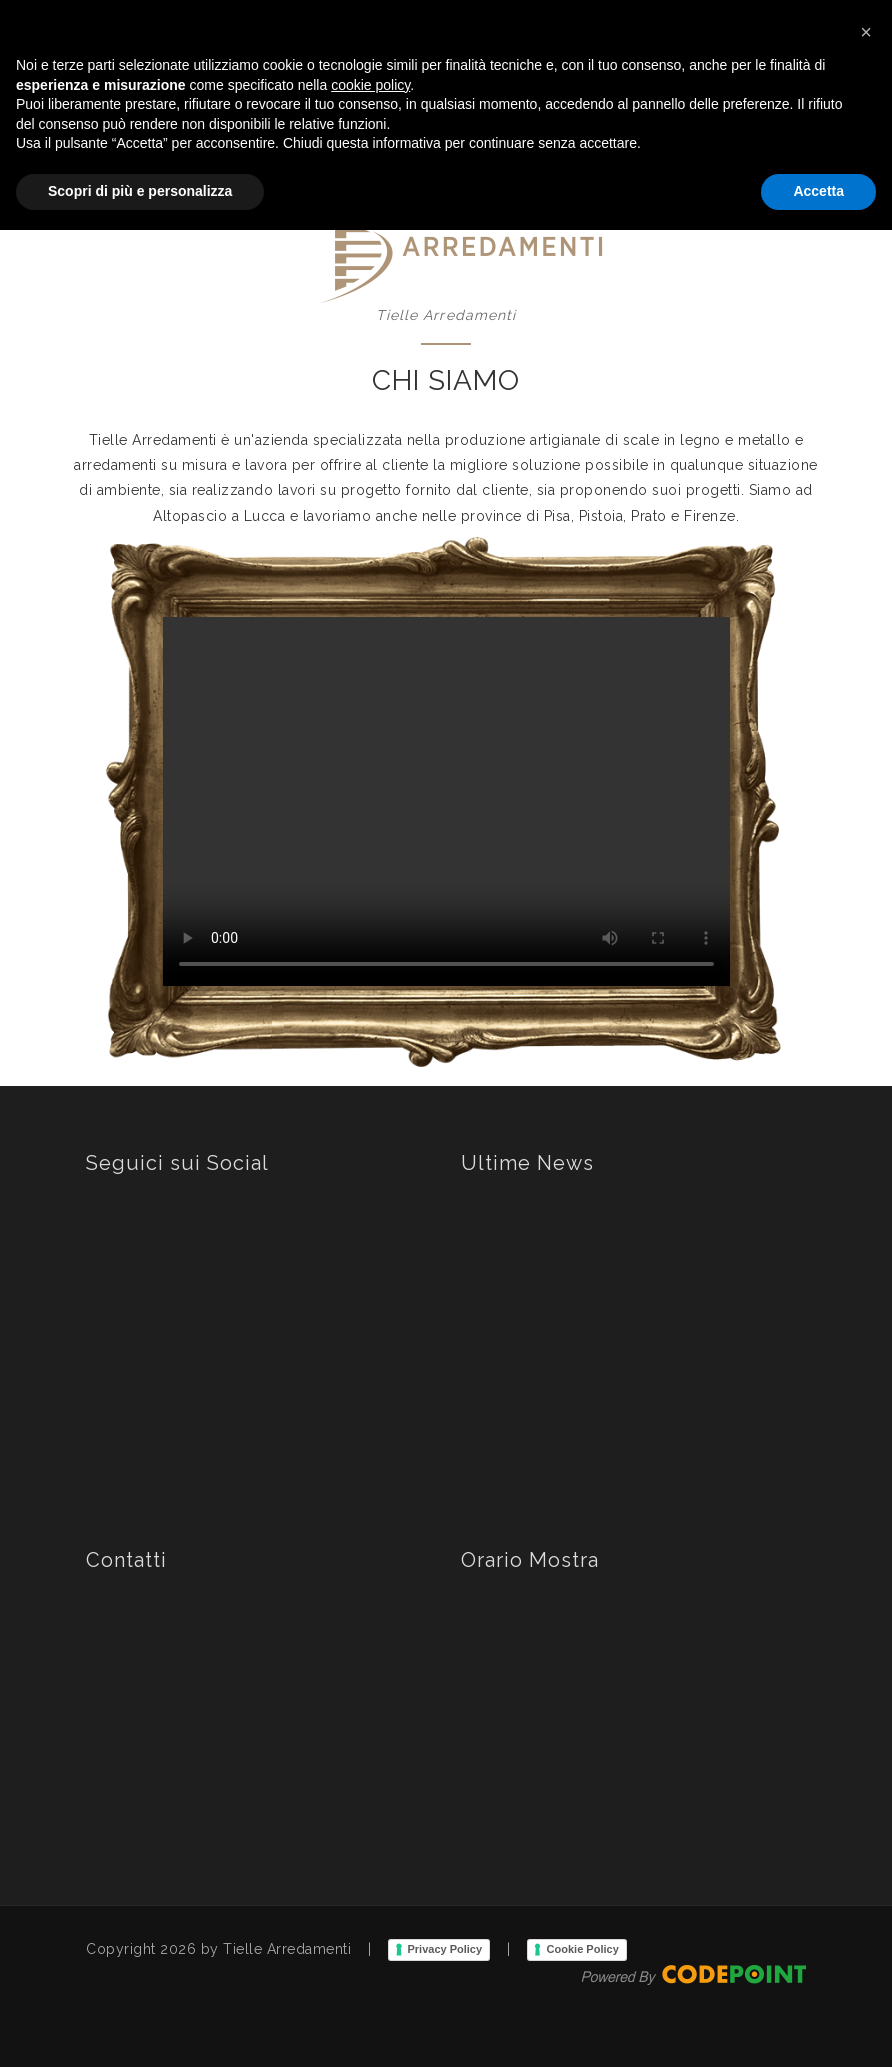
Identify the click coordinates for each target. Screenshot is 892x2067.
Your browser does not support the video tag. (446, 802)
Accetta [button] (818, 2028)
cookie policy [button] (370, 1922)
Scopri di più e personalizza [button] (140, 2028)
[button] (866, 1869)
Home (417, 124)
